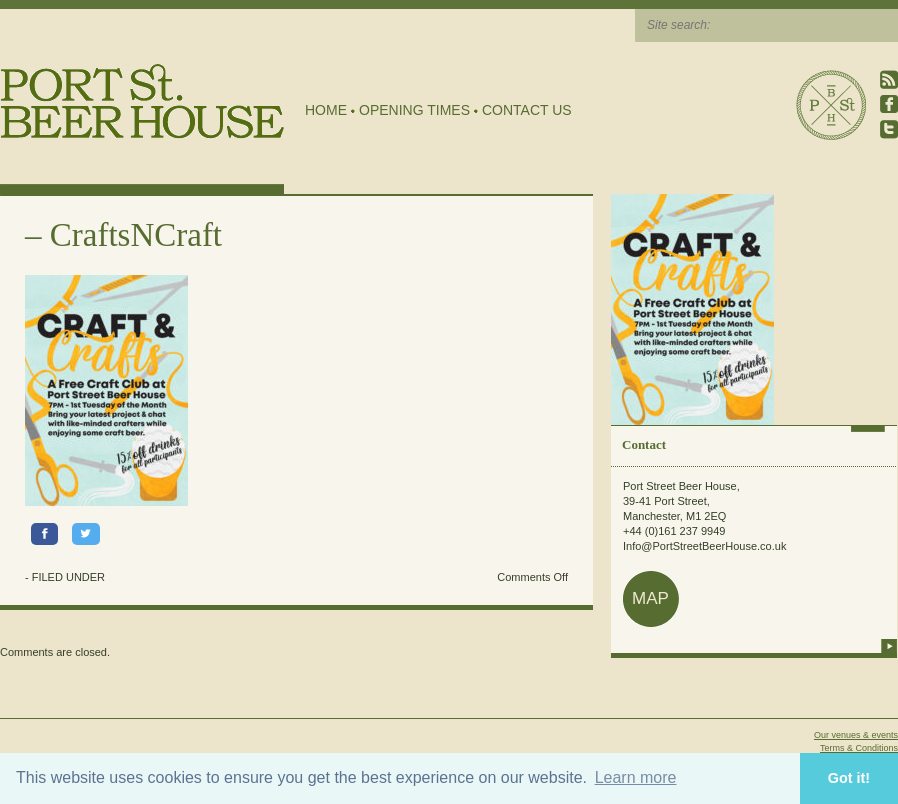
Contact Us (527, 110)
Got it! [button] (849, 778)
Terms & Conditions (859, 748)
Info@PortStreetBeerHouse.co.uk (704, 546)
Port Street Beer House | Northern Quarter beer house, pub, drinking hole (142, 101)
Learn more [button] (636, 777)
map (650, 598)
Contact (644, 444)
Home (326, 110)
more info (889, 646)
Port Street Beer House (831, 105)
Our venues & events (856, 735)
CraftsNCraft (136, 235)
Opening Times (414, 110)
